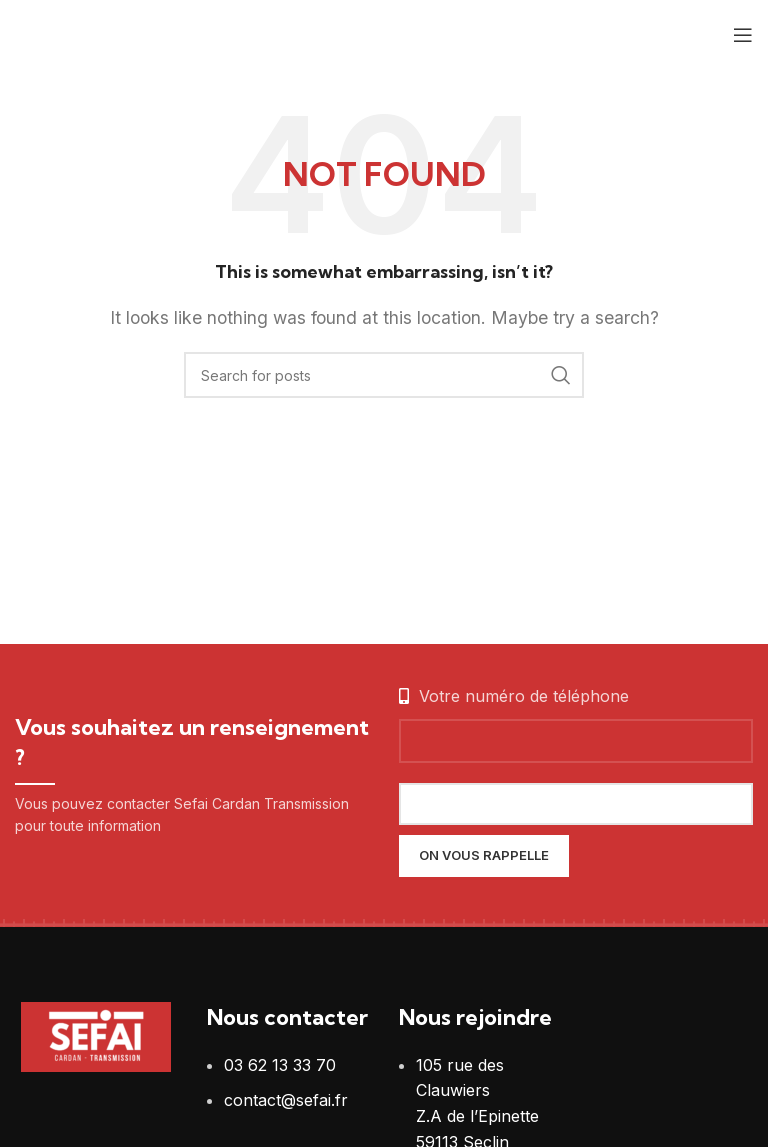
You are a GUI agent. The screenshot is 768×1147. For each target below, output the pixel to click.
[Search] (384, 375)
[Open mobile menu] (743, 35)
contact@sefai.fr (286, 1100)
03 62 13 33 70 (280, 1065)
